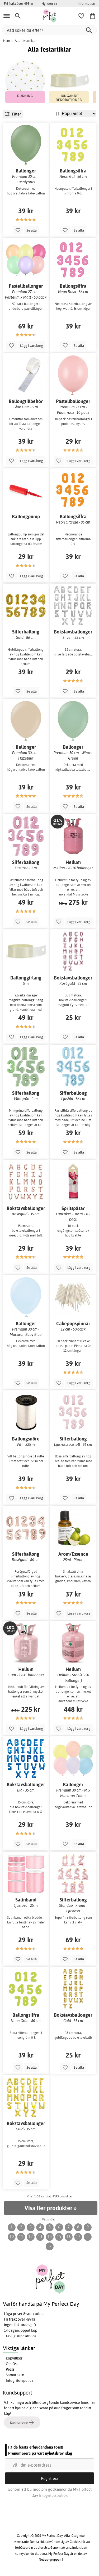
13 (40, 2236)
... (87, 2236)
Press (10, 2369)
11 (21, 2236)
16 (69, 2236)
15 (59, 2236)
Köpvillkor (14, 2358)
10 (12, 2236)
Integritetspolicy (19, 2380)
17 (78, 2236)
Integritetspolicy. (53, 2495)
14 (50, 2236)
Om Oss (12, 2363)
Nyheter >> (49, 3)
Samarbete (15, 2375)
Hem (6, 41)
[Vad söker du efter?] (49, 30)
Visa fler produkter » (50, 2208)
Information (86, 3)
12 (31, 2236)
